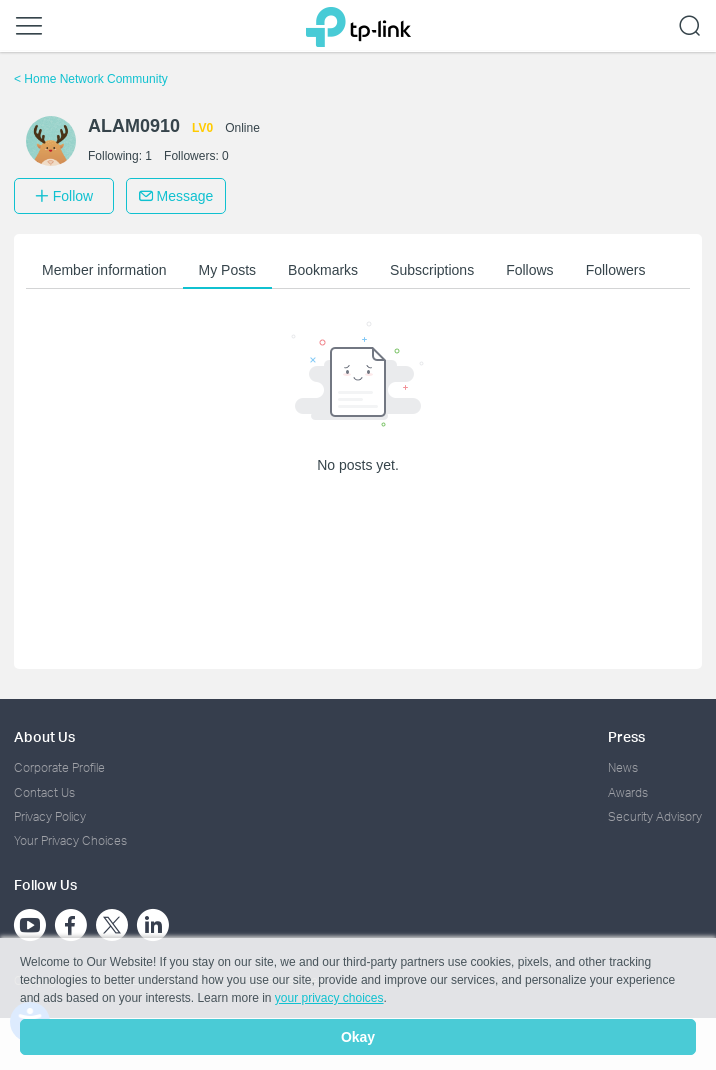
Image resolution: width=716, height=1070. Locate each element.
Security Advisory (655, 816)
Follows (529, 270)
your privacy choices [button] (329, 998)
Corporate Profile (59, 767)
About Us (44, 736)
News (623, 767)
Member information (104, 270)
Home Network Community (91, 79)
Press (626, 736)
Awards (628, 792)
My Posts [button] (228, 270)
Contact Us (44, 792)
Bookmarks (323, 270)
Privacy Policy (50, 816)
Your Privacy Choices (70, 840)
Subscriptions (432, 270)
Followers (616, 270)
